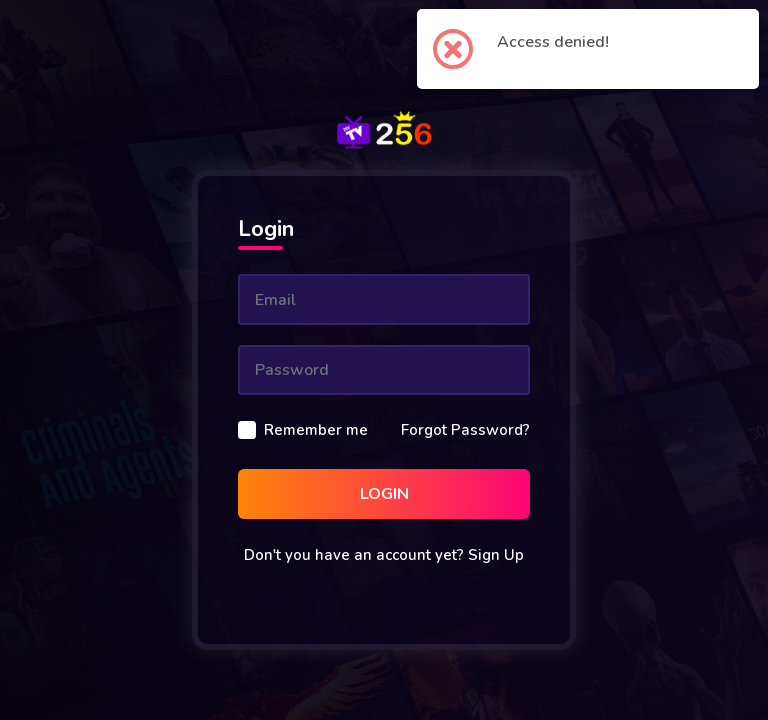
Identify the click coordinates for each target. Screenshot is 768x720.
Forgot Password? (465, 430)
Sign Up (496, 555)
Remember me (316, 430)
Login (384, 494)
